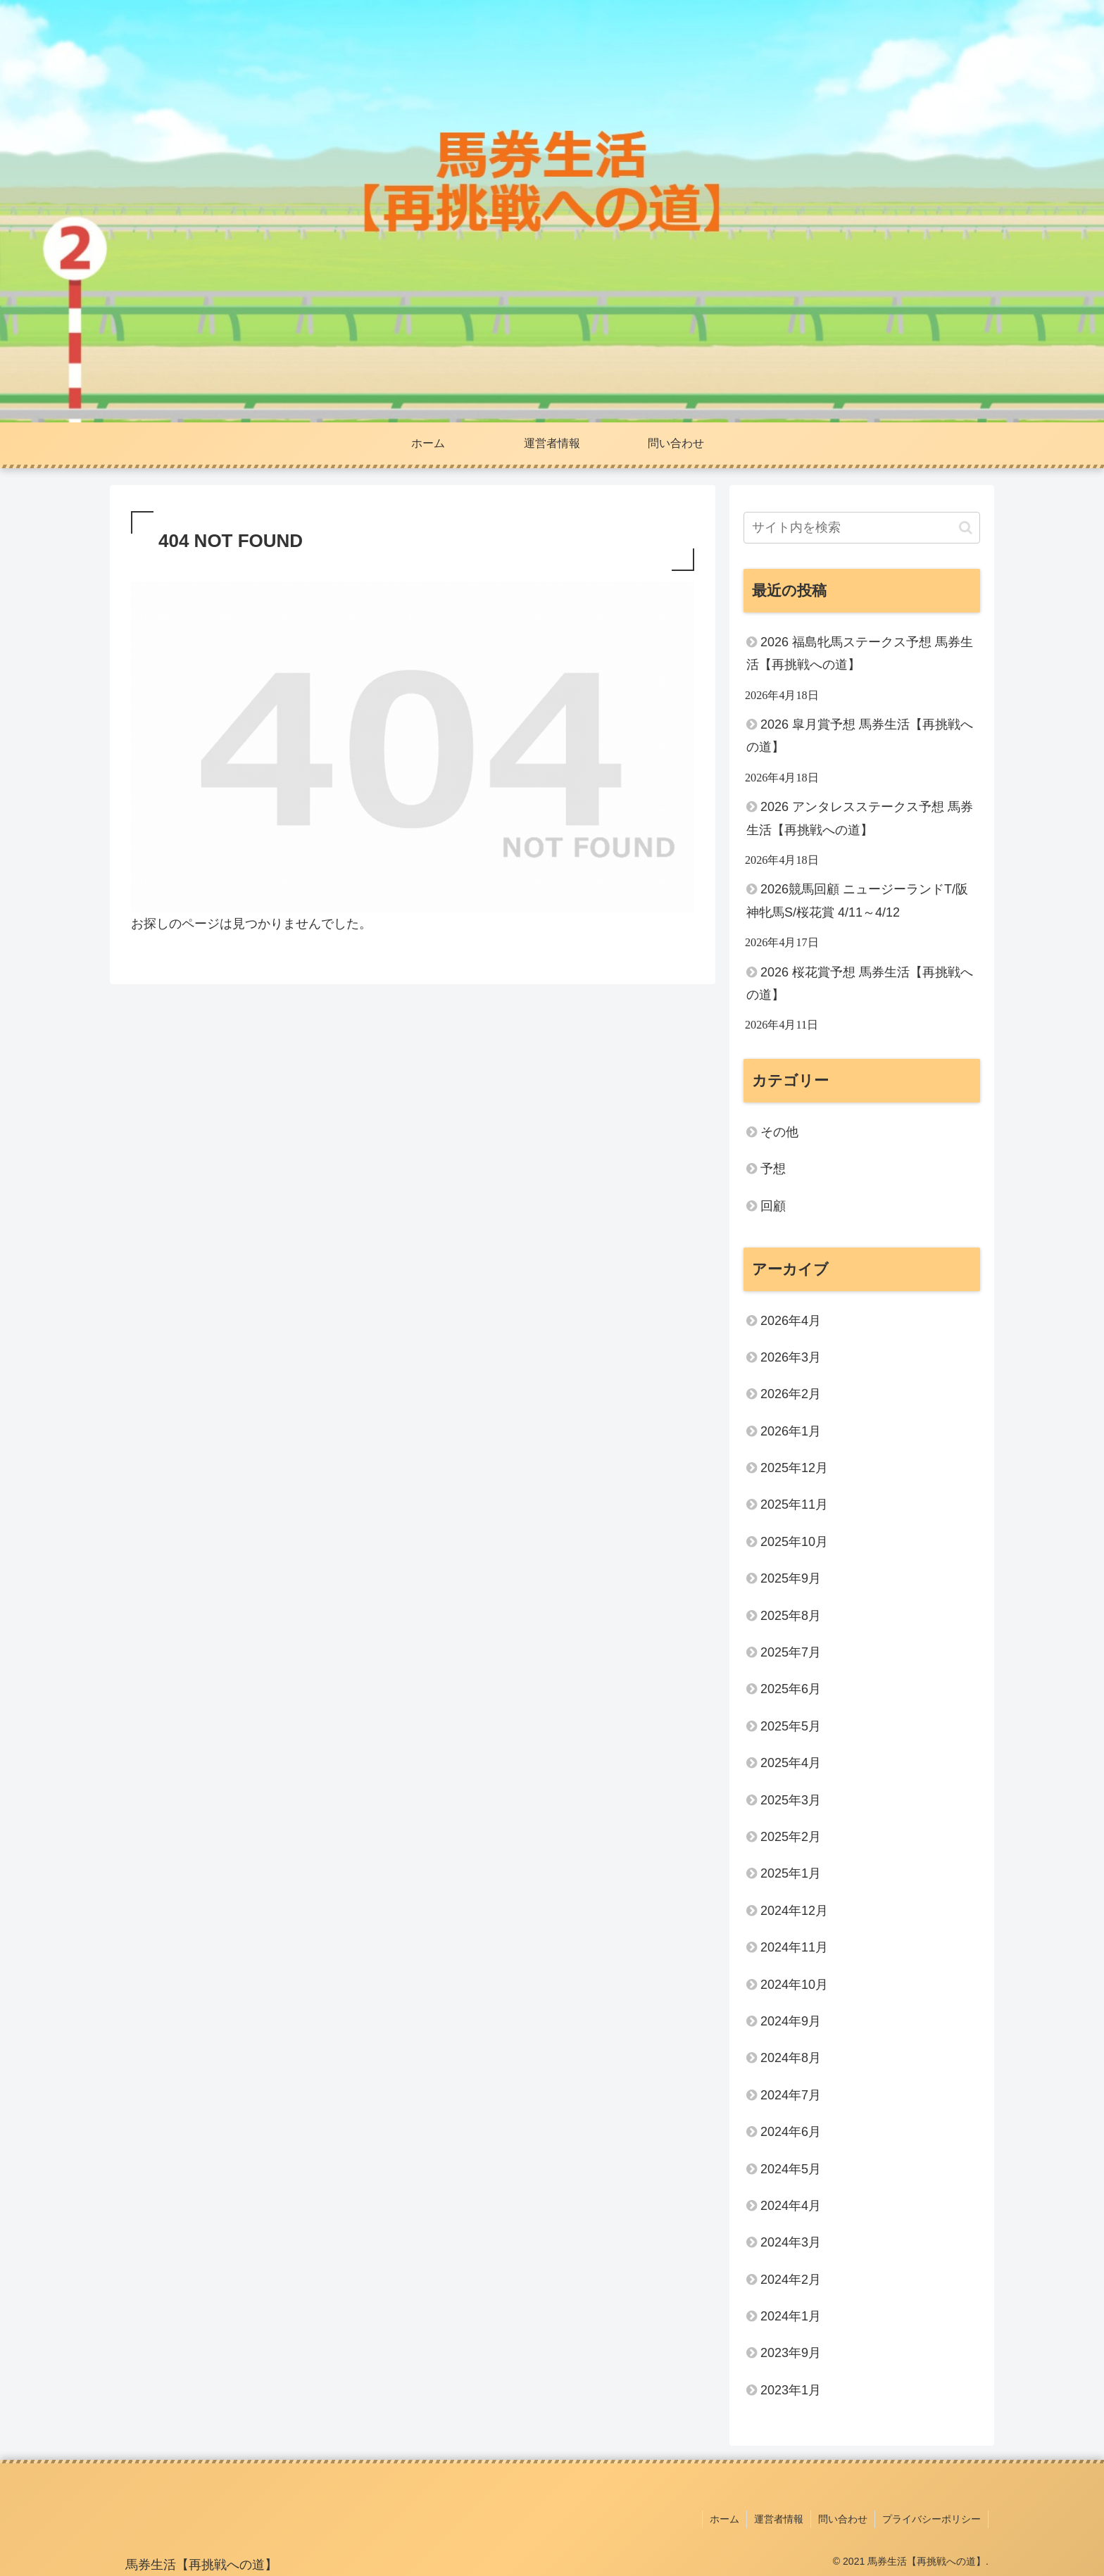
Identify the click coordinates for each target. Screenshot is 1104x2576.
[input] (862, 528)
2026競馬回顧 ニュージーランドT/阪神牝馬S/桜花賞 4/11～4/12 (857, 900)
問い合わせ (842, 2519)
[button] (965, 528)
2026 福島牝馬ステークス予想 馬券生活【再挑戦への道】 (859, 653)
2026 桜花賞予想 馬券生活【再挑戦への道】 (859, 983)
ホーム (724, 2519)
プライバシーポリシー (931, 2519)
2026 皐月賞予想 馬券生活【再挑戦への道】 (859, 735)
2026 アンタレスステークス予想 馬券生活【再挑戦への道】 (859, 818)
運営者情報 (778, 2519)
